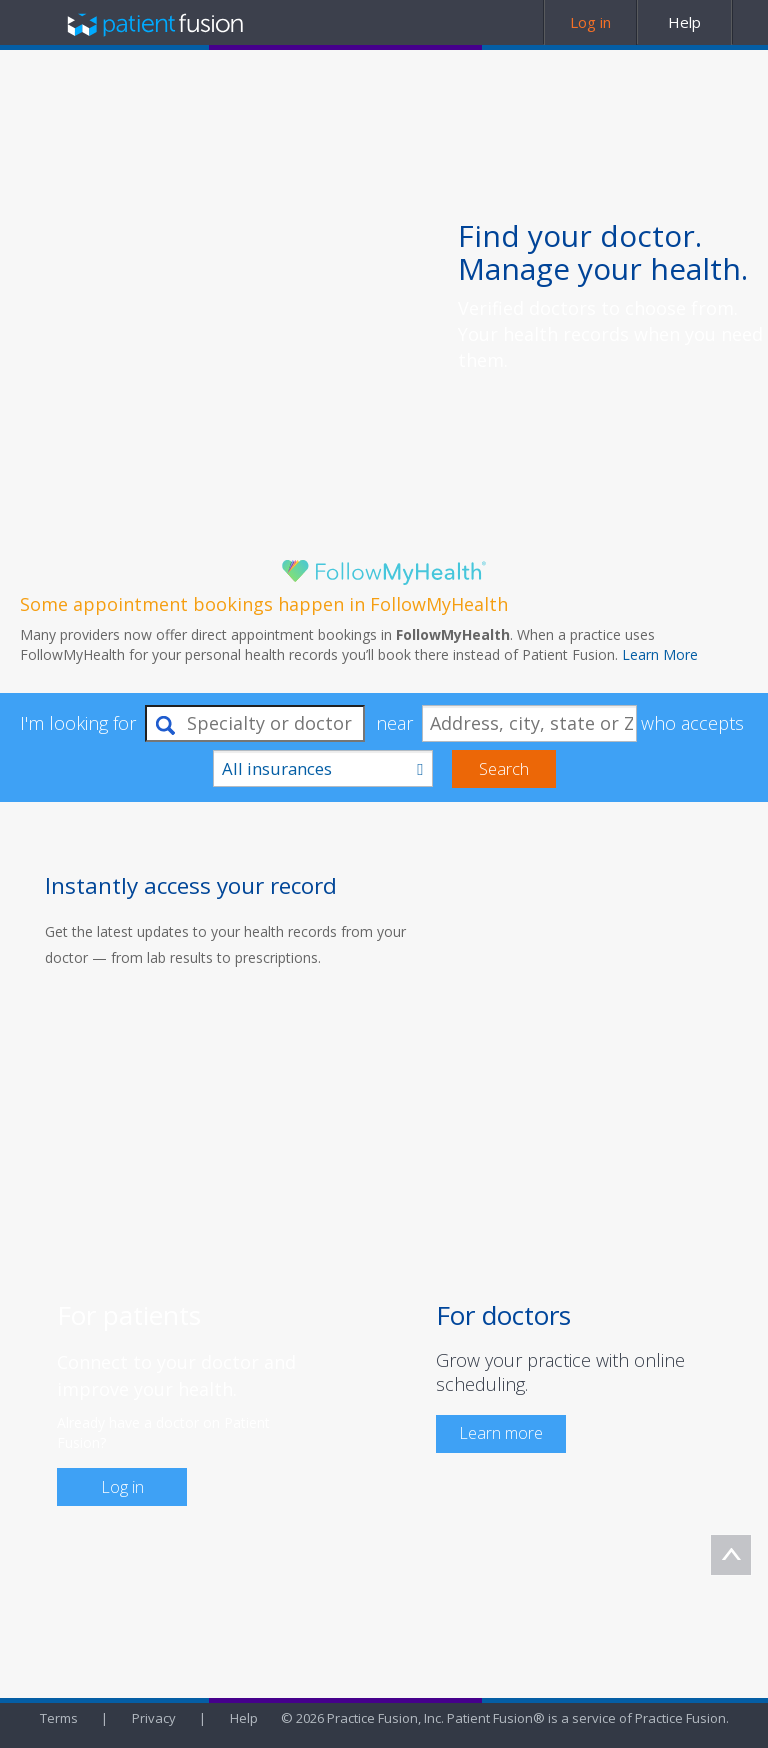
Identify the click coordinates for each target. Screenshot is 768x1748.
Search (504, 768)
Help (244, 1718)
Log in (122, 1487)
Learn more (501, 1433)
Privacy (154, 1718)
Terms (59, 1718)
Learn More (660, 654)
